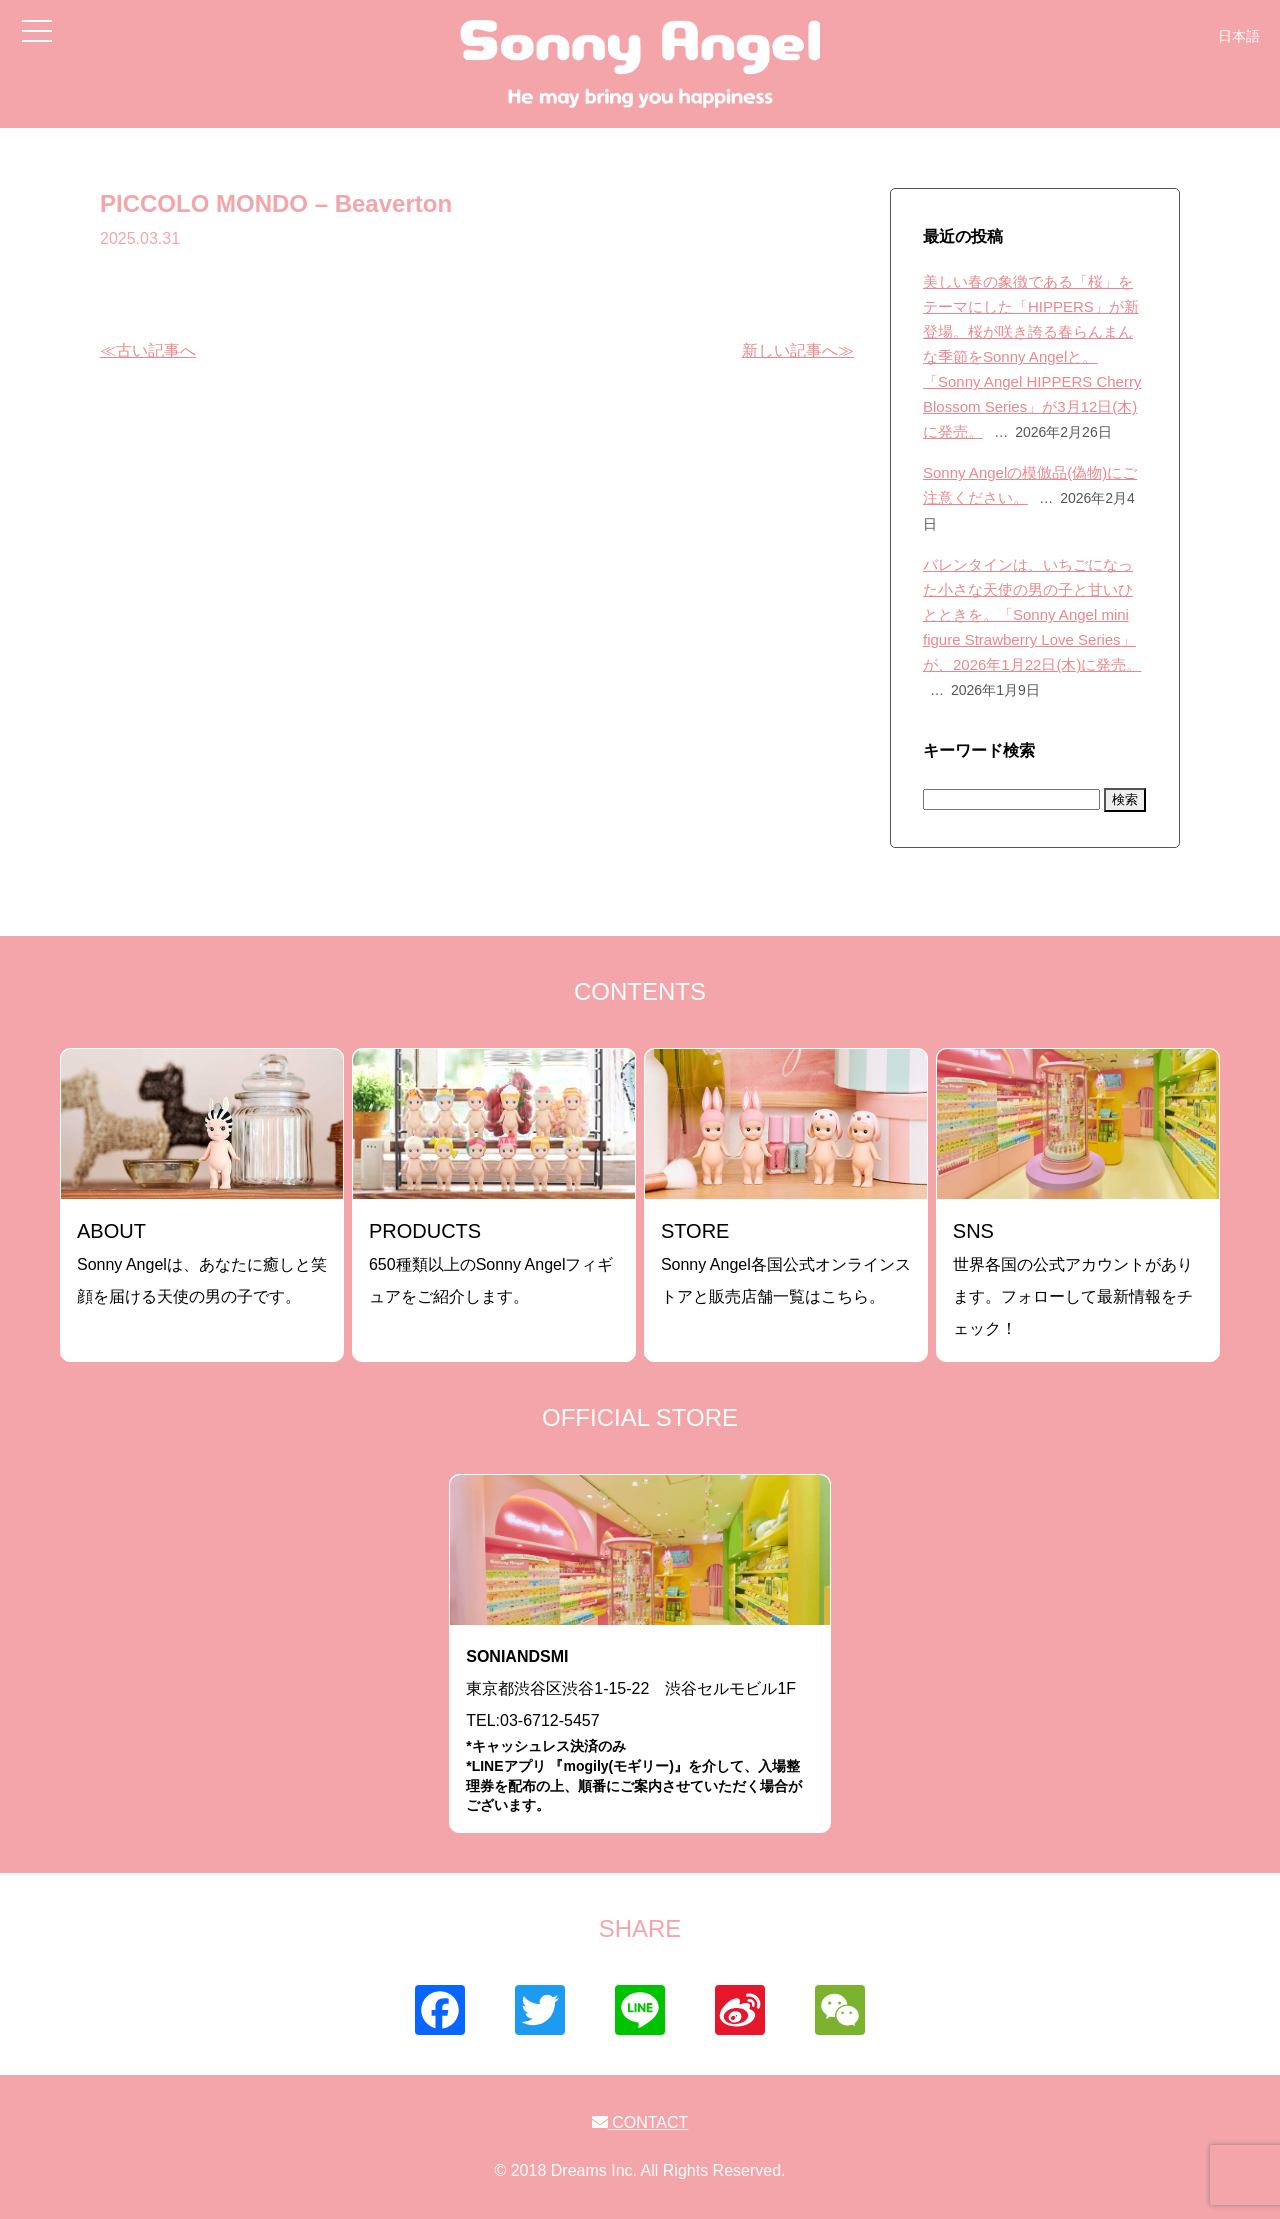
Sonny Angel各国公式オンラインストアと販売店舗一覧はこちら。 (786, 1262)
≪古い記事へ (148, 350)
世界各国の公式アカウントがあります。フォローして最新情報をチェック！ (1073, 1278)
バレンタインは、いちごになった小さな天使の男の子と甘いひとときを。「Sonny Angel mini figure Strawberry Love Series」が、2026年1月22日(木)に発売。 (1032, 614)
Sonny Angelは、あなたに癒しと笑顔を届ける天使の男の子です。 (202, 1262)
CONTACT (640, 2122)
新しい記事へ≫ (798, 350)
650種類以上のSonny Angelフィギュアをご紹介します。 (491, 1262)
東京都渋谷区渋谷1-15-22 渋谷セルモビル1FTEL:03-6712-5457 (640, 1731)
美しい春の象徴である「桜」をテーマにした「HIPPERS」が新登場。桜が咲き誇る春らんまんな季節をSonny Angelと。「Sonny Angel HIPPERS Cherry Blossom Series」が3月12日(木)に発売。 (1032, 356)
